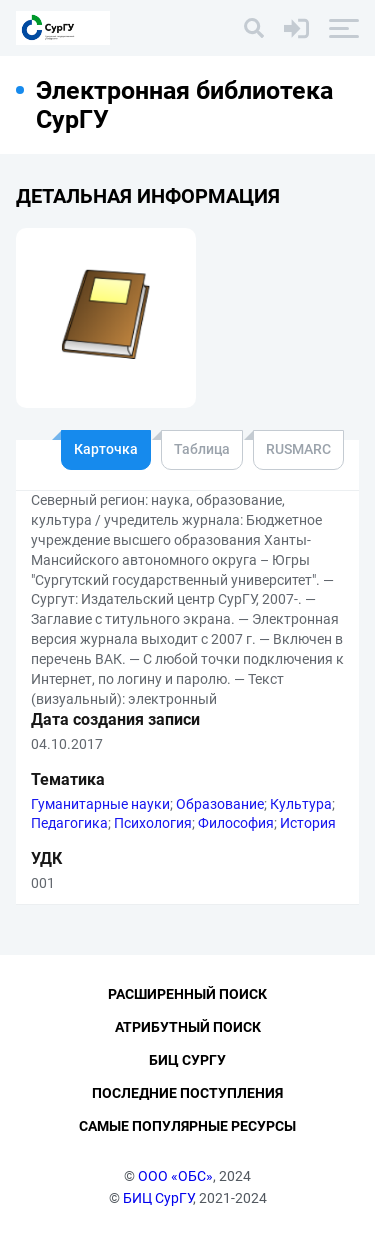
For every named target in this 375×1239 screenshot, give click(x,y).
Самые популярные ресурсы (187, 1126)
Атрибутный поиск (188, 1027)
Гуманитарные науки (100, 804)
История (308, 823)
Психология (153, 823)
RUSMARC (298, 449)
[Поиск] (254, 28)
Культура (301, 804)
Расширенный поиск (187, 994)
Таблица (202, 449)
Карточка (106, 449)
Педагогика (69, 823)
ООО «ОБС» (175, 1176)
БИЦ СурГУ (158, 1198)
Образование (220, 804)
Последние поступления (187, 1093)
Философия (236, 823)
